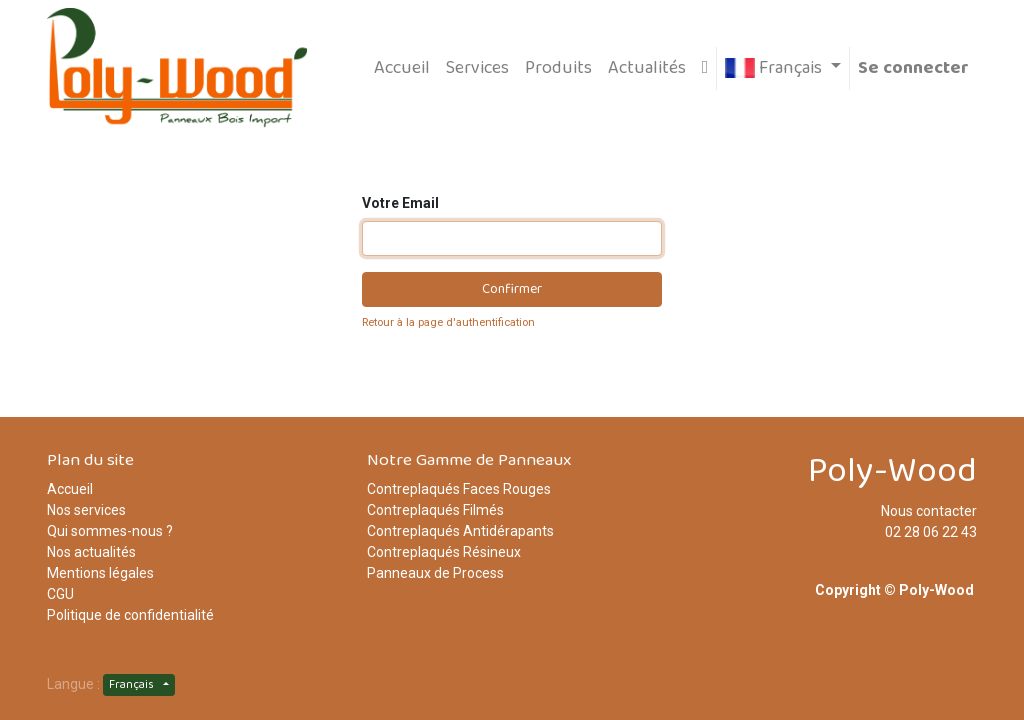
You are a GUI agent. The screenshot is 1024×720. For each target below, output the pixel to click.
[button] (705, 68)
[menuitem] (402, 68)
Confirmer (512, 289)
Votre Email (400, 203)
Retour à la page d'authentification (448, 322)
